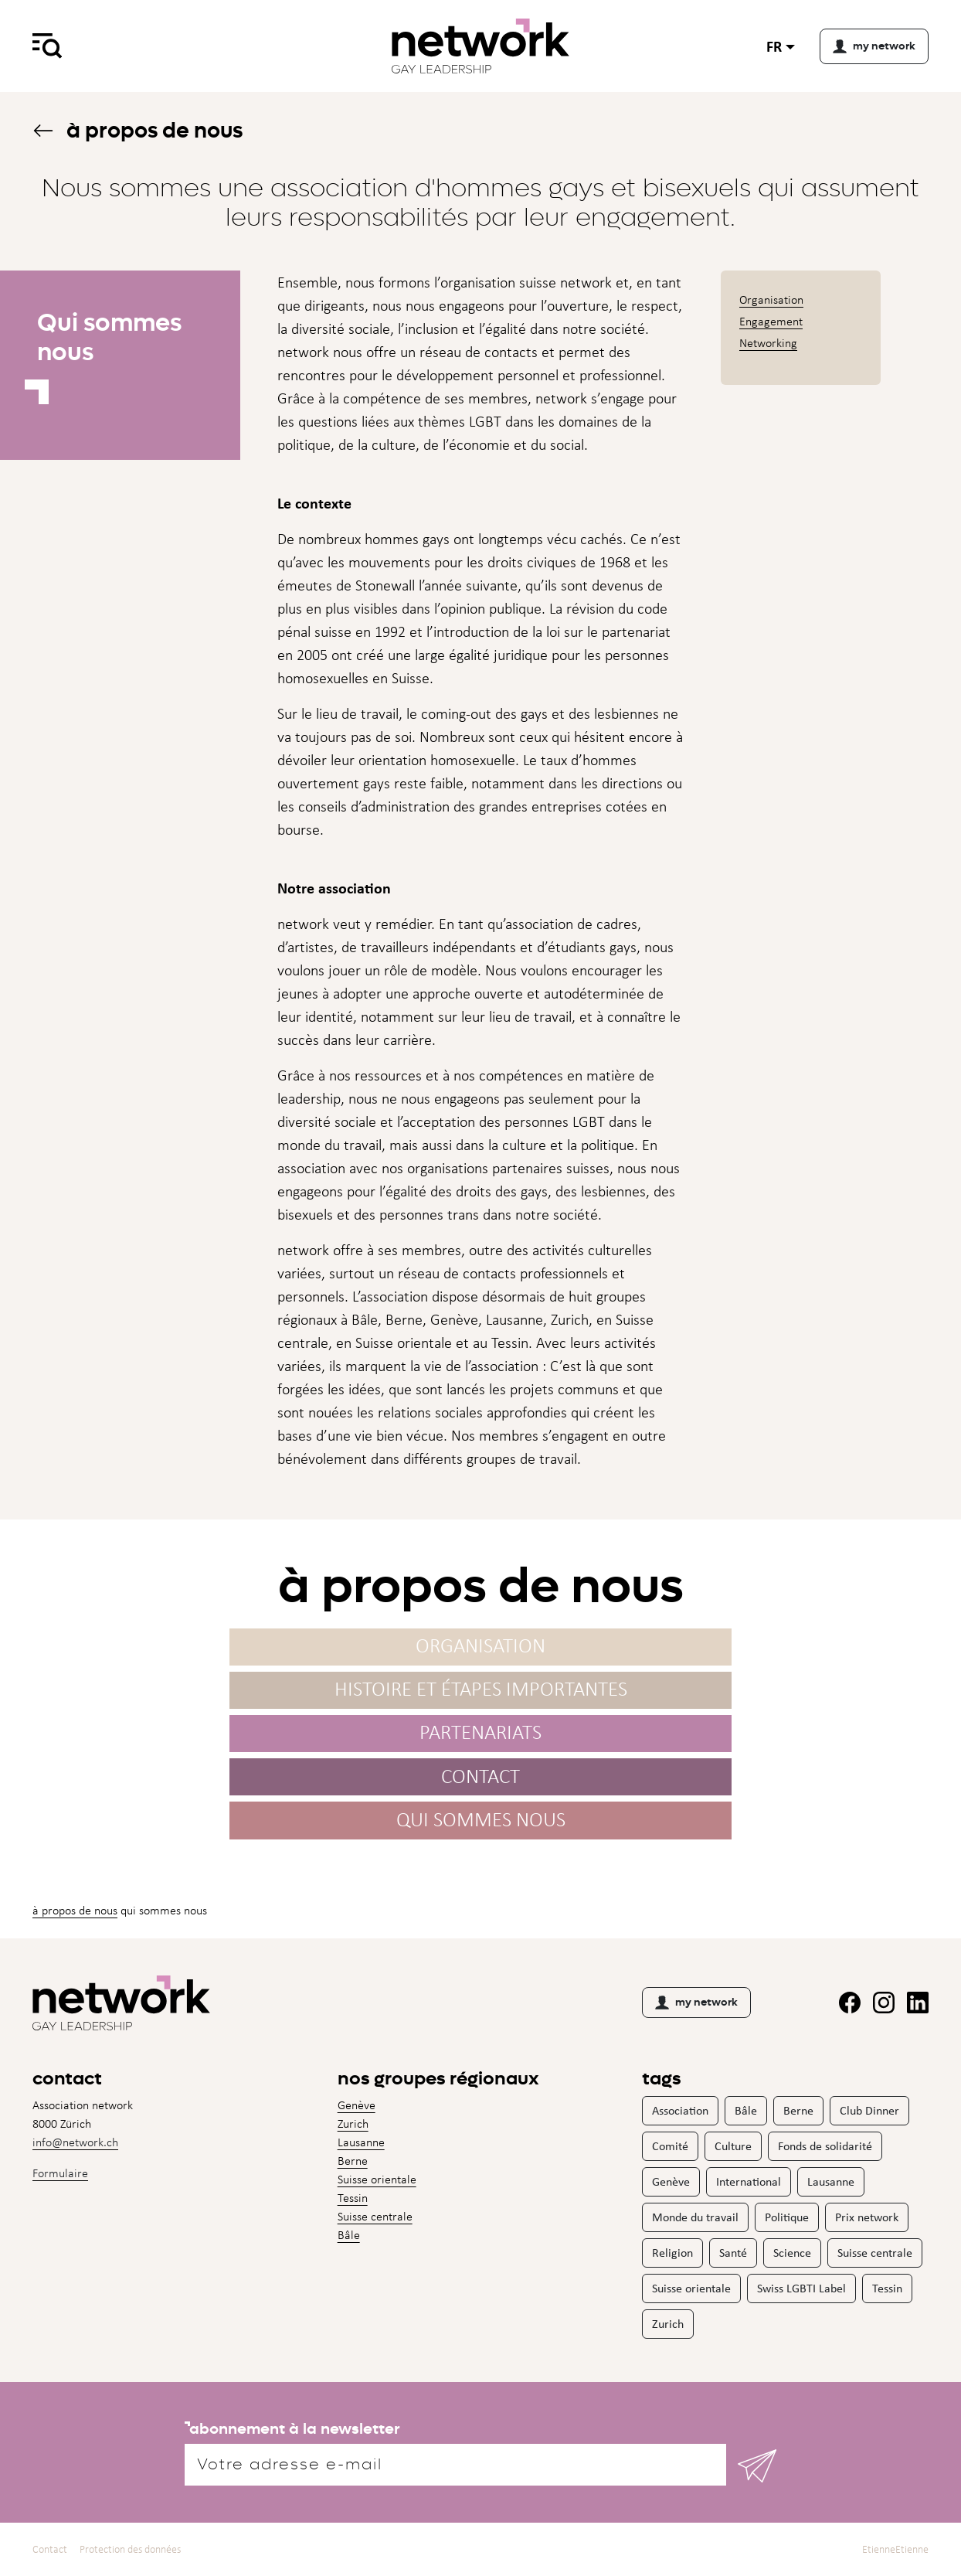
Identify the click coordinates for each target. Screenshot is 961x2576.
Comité (670, 2146)
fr (774, 46)
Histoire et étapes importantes (480, 1694)
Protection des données (130, 2549)
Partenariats (480, 1738)
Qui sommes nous (480, 1824)
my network (696, 2002)
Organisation (771, 299)
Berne (353, 2160)
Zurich (353, 2123)
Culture (733, 2146)
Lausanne (361, 2142)
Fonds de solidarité (825, 2146)
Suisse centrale (375, 2216)
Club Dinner (869, 2110)
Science (792, 2252)
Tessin (353, 2197)
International (748, 2181)
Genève (356, 2105)
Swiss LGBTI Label (801, 2288)
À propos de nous (137, 130)
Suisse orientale (377, 2179)
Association (680, 2110)
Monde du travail (695, 2217)
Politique (787, 2217)
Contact (480, 1781)
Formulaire (60, 2173)
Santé (733, 2252)
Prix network (866, 2217)
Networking (768, 342)
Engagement (771, 321)
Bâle (349, 2234)
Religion (672, 2252)
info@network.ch (75, 2142)
